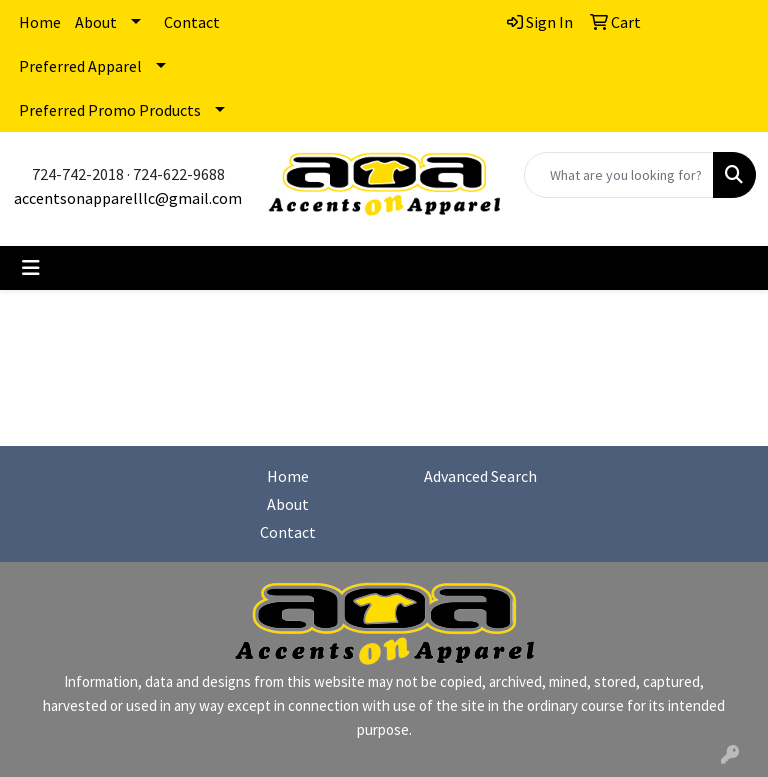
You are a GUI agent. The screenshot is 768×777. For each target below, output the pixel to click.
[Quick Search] (619, 175)
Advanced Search (480, 476)
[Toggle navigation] (31, 268)
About (96, 22)
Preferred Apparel (80, 66)
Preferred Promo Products (110, 110)
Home (40, 22)
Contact (192, 22)
